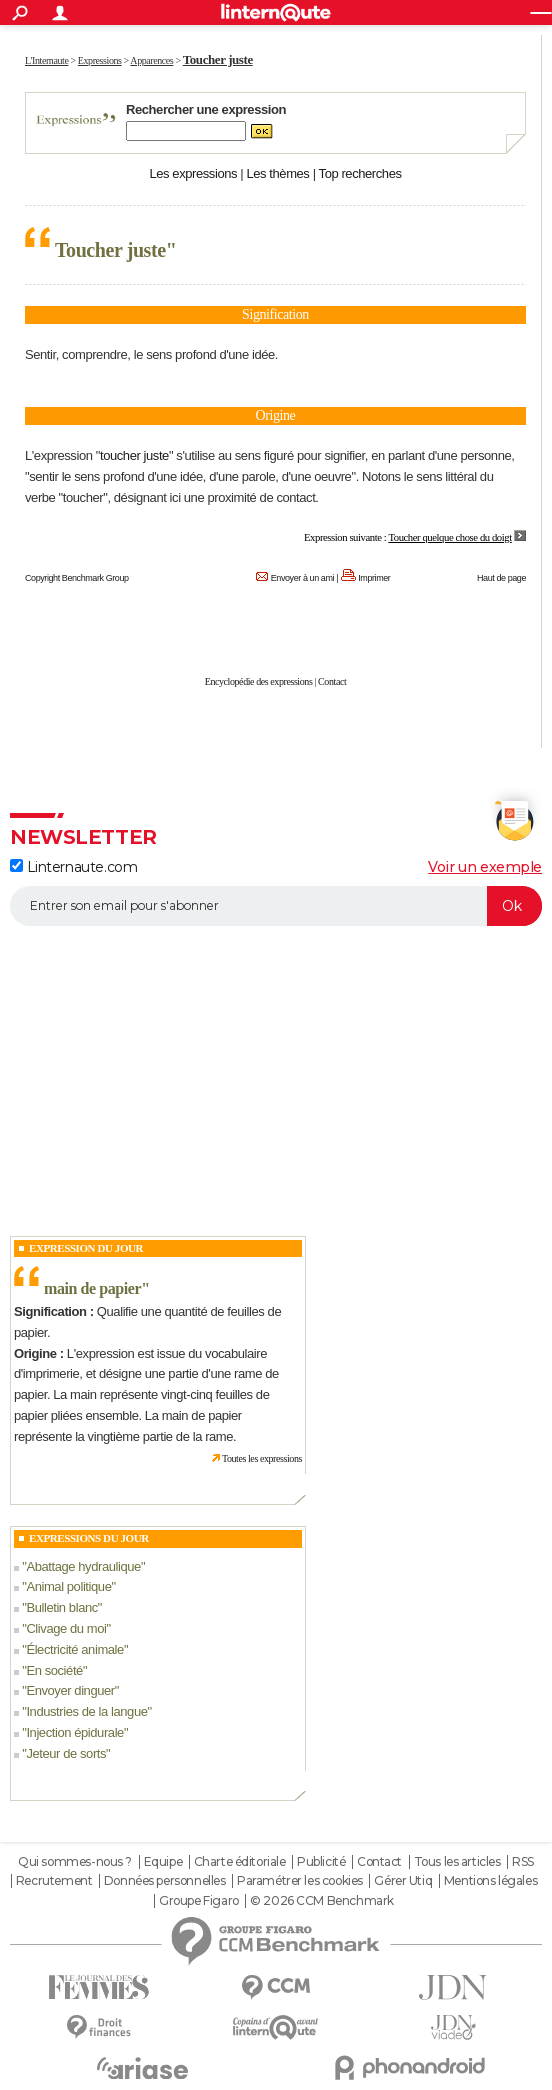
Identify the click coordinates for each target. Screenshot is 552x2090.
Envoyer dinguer (70, 1690)
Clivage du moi (66, 1628)
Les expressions (193, 173)
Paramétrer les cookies (300, 1881)
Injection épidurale (75, 1732)
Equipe (163, 1862)
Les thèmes (277, 173)
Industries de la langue (86, 1711)
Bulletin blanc (61, 1607)
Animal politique (68, 1586)
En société (54, 1670)
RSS (523, 1862)
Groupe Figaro (199, 1901)
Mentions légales (490, 1881)
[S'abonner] (276, 906)
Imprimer (374, 578)
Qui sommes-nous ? (75, 1862)
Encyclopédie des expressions (259, 681)
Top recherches (360, 173)
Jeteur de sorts (66, 1753)
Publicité (321, 1862)
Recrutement (54, 1881)
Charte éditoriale (240, 1862)
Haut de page (501, 578)
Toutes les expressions (262, 1458)
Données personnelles (165, 1881)
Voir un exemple (485, 867)
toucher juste (134, 455)
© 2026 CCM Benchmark (322, 1901)
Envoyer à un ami (302, 578)
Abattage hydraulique (83, 1566)
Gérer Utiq (403, 1881)
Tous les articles (457, 1862)
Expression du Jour (86, 1248)
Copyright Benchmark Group (77, 578)
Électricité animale (75, 1649)
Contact (332, 681)
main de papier (92, 1288)
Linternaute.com (73, 867)
